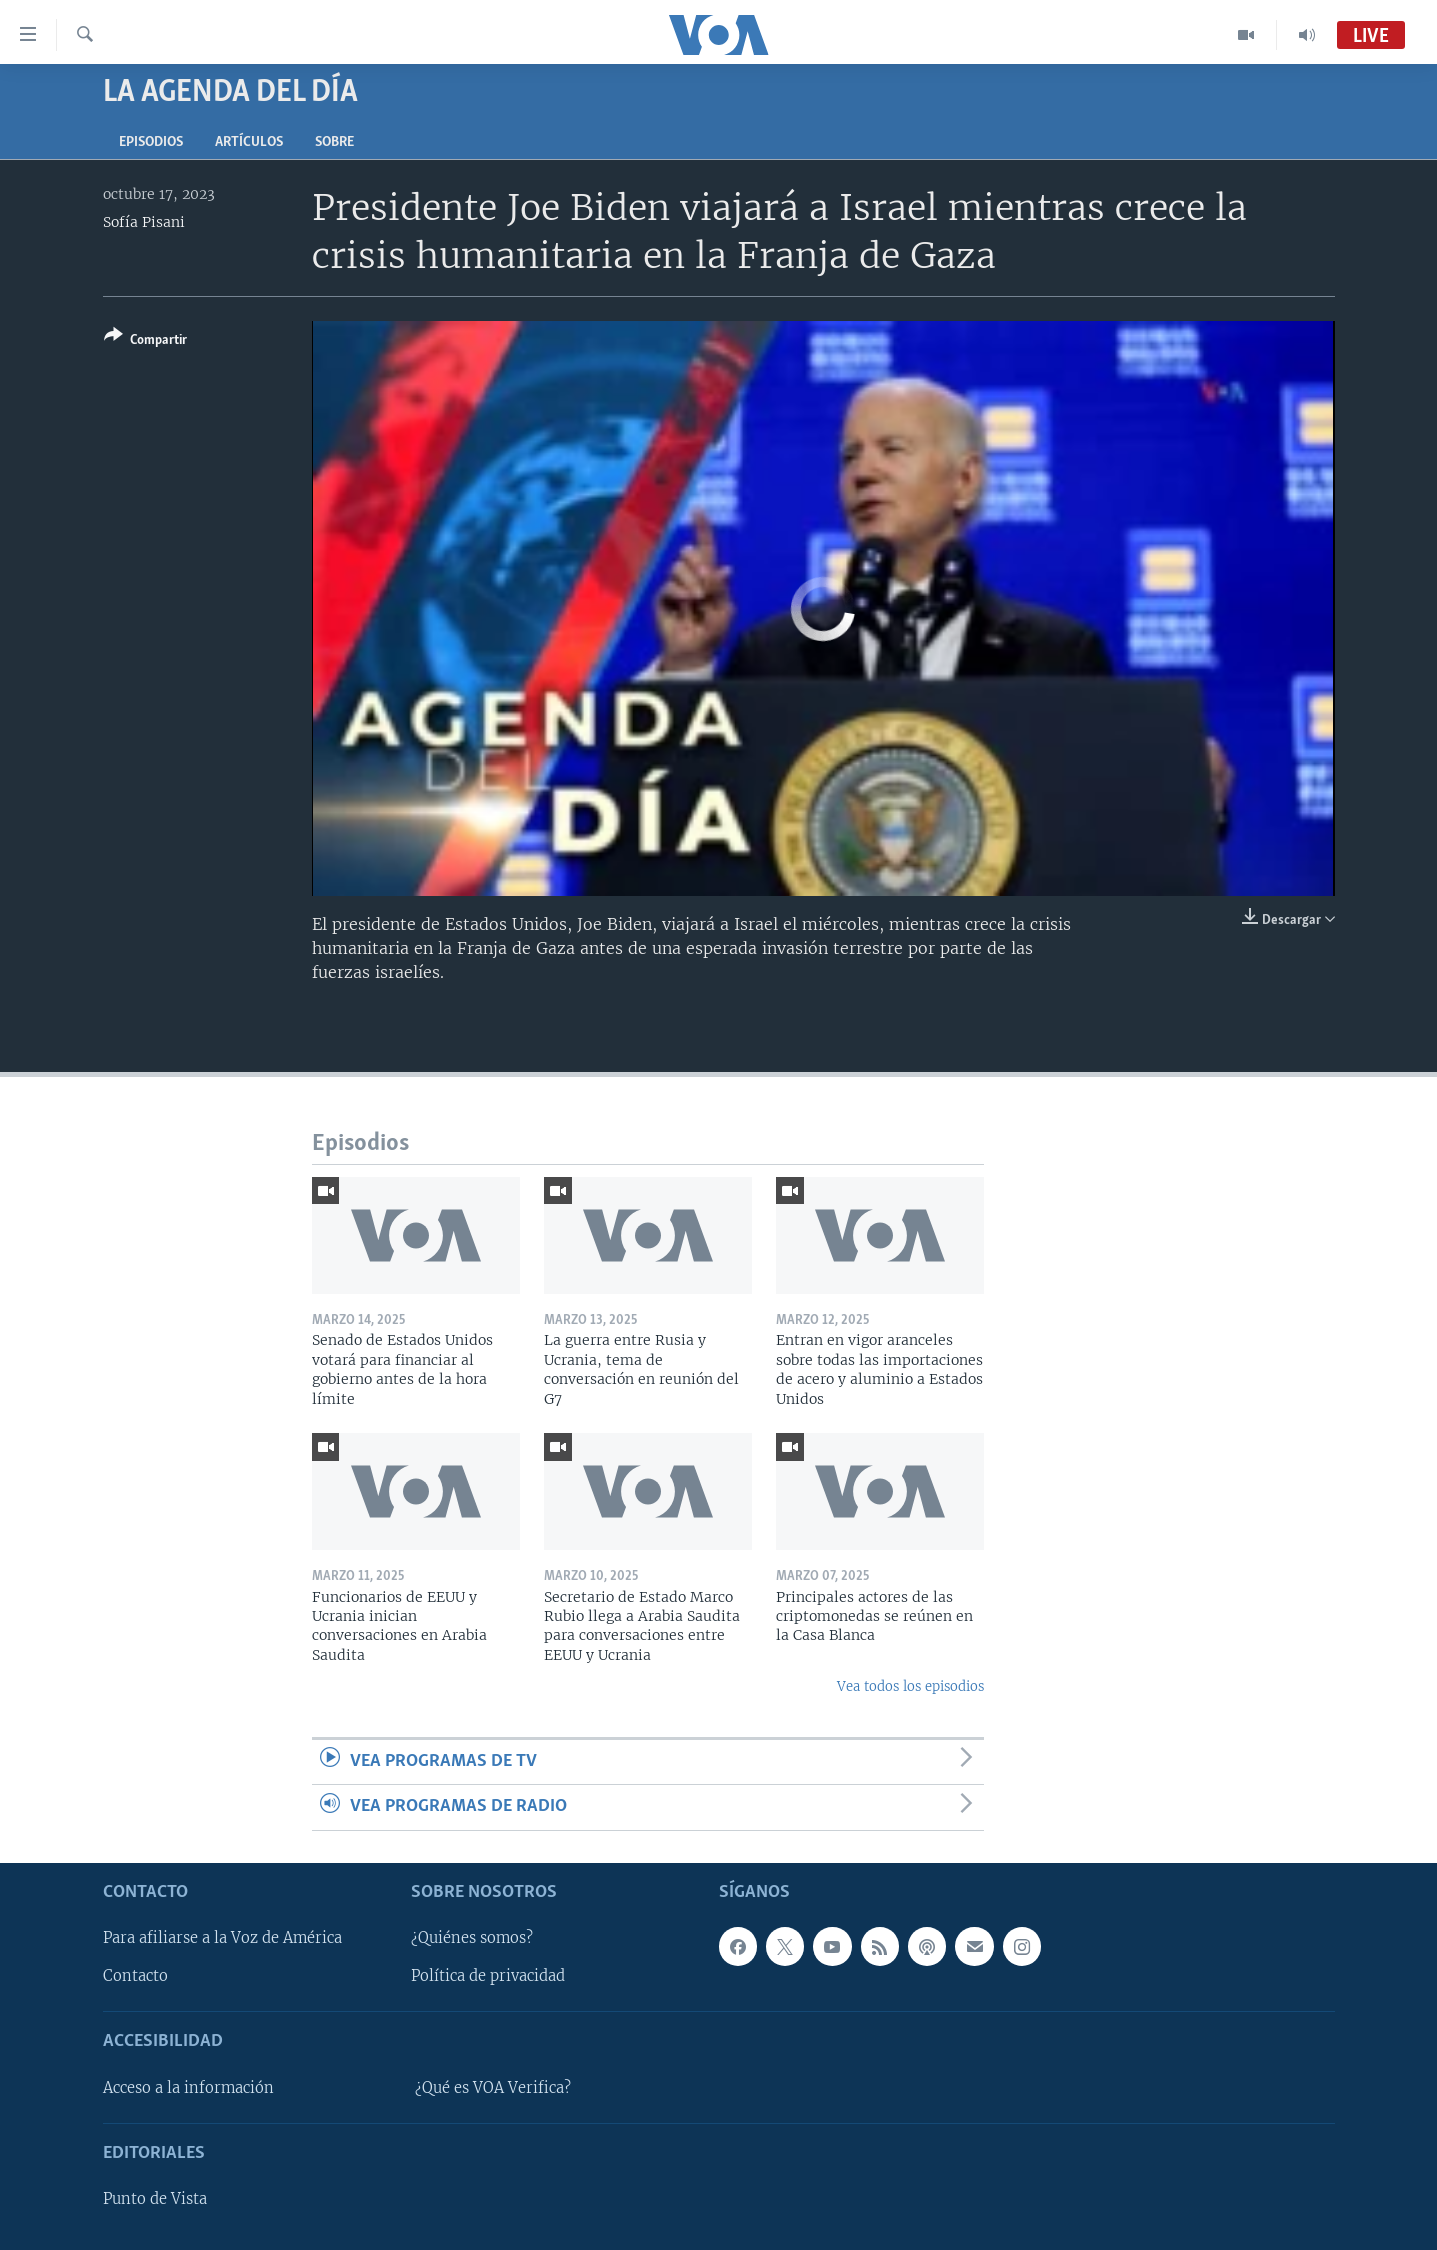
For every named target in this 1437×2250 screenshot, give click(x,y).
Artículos (249, 142)
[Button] (145, 341)
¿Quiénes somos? (472, 1938)
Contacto (135, 1976)
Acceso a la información (188, 2087)
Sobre (334, 142)
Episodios (151, 142)
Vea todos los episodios (910, 1686)
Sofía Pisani (144, 222)
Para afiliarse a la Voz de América (222, 1938)
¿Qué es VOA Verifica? (493, 2087)
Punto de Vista (155, 2199)
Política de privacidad (488, 1976)
